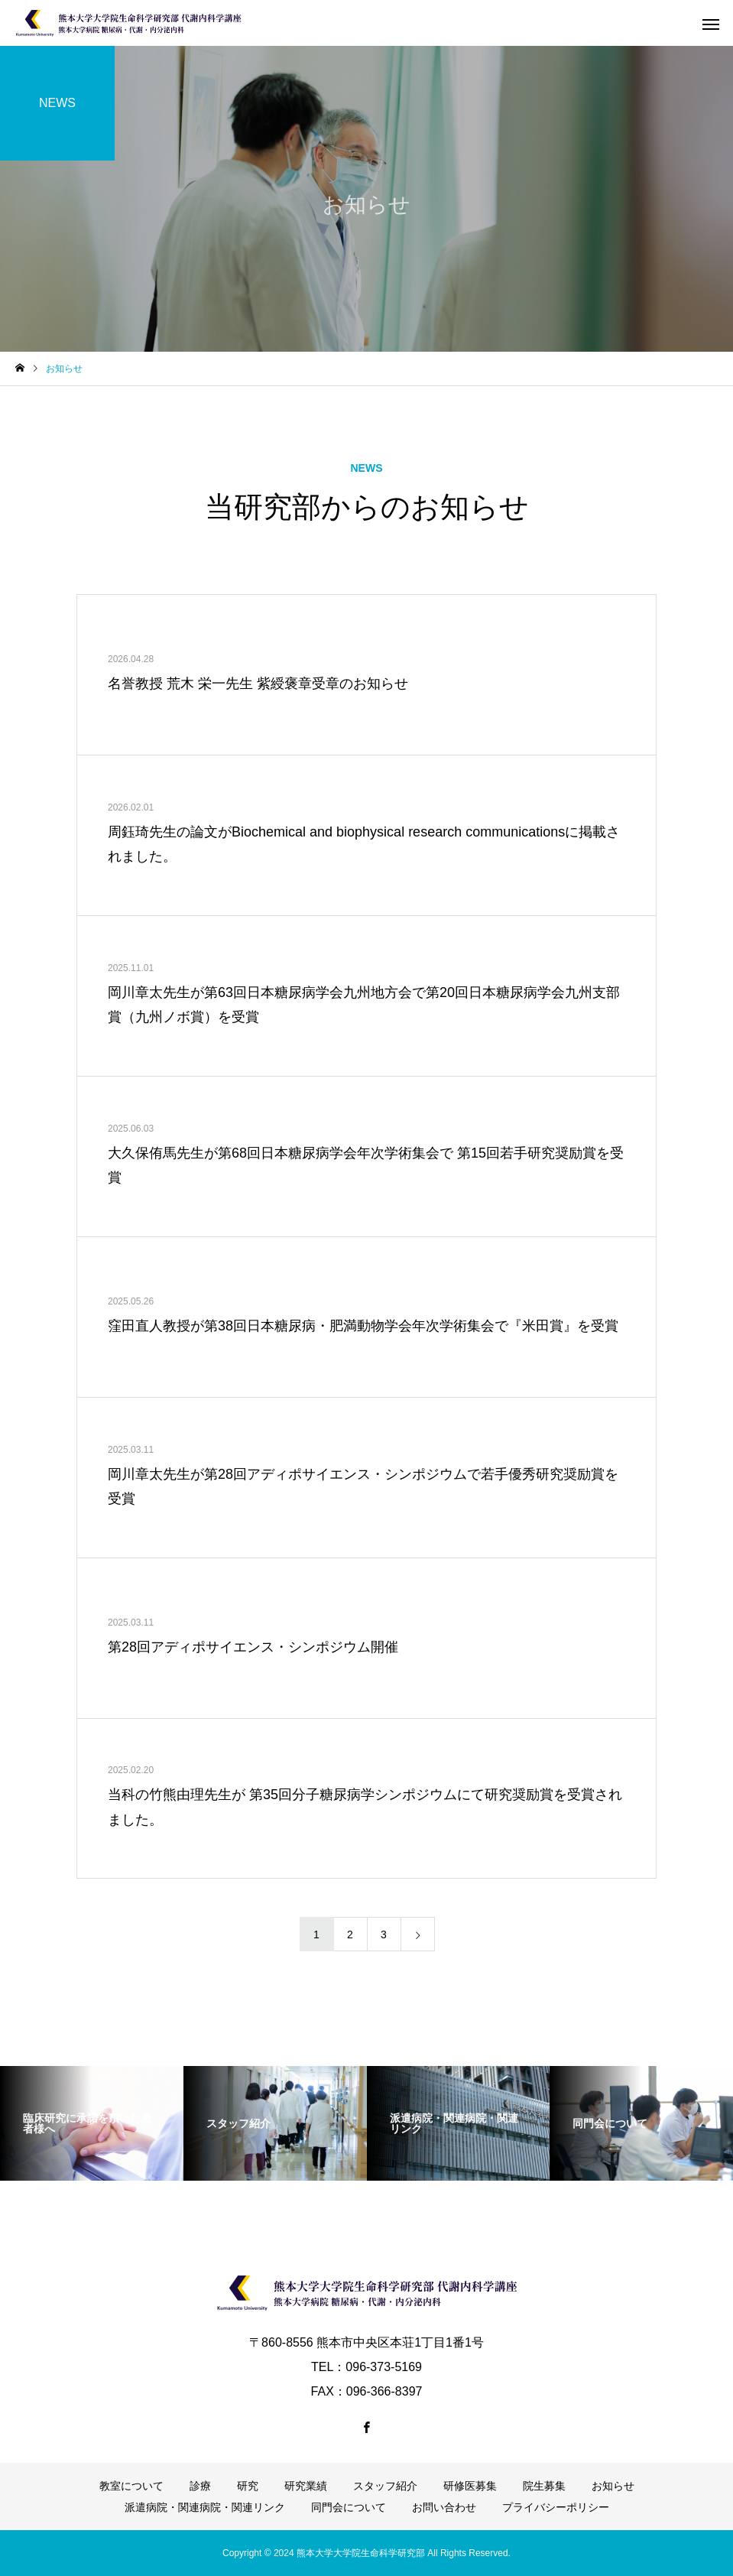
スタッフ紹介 (385, 2486)
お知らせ (613, 2486)
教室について (131, 2486)
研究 (247, 2486)
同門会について (348, 2507)
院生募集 (544, 2486)
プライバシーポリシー (555, 2507)
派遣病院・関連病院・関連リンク (205, 2507)
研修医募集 (470, 2486)
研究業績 (305, 2486)
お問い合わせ (444, 2507)
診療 (200, 2486)
